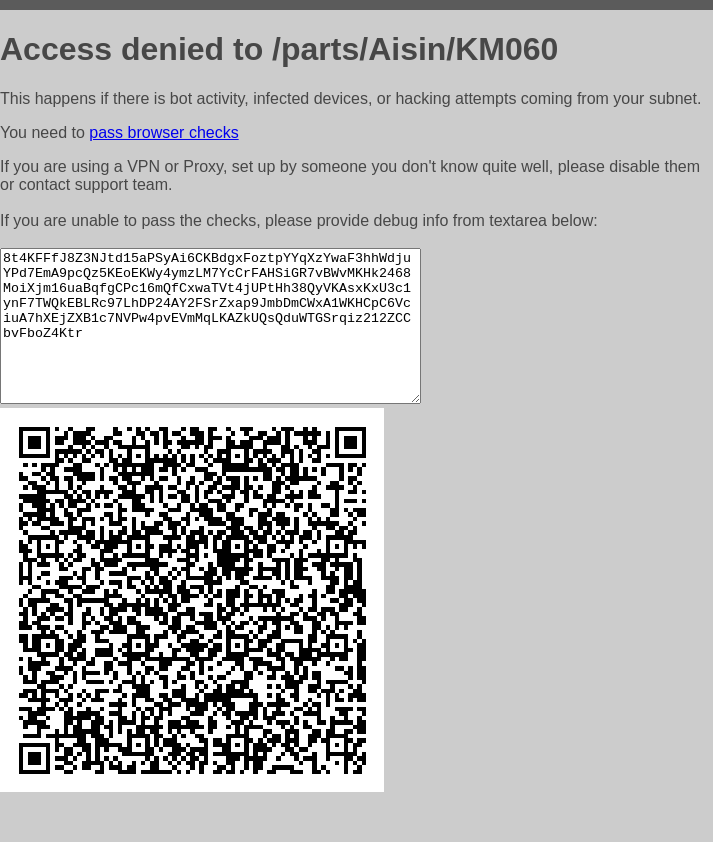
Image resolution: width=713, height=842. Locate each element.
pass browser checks (163, 132)
